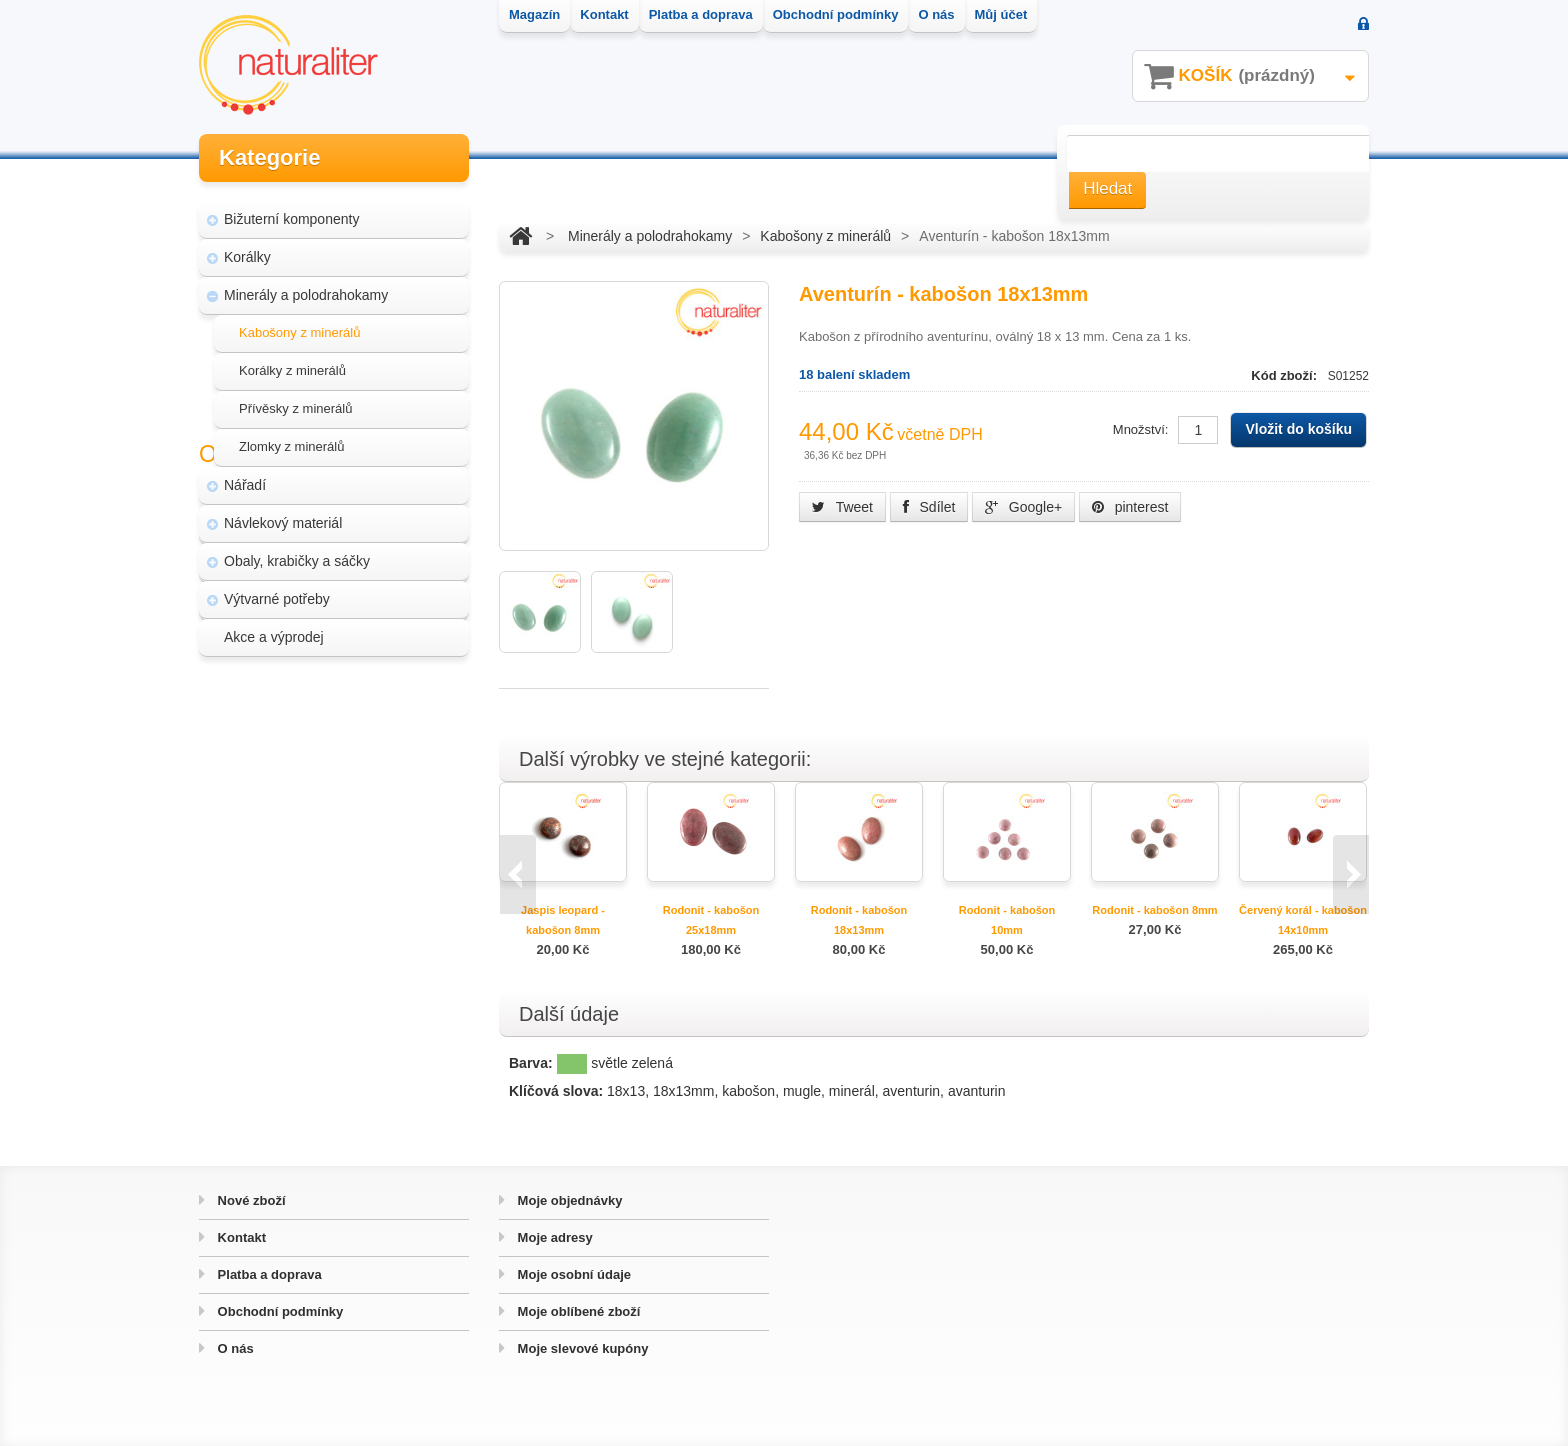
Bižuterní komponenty (291, 210)
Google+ (1023, 507)
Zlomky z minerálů (291, 437)
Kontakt (240, 1237)
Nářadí (245, 476)
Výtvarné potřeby (277, 590)
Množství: (1141, 429)
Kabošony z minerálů (299, 323)
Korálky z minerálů (292, 361)
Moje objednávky (568, 1200)
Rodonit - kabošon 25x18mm (711, 920)
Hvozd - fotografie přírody (315, 826)
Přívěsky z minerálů (295, 399)
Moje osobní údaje (572, 1274)
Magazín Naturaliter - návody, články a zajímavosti (327, 740)
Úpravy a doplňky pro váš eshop (336, 788)
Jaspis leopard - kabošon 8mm (563, 920)
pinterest (1130, 507)
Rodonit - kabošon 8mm (1154, 910)
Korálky (247, 248)
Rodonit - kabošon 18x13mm (859, 920)
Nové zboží (250, 1200)
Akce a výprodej (274, 628)
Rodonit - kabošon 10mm (1007, 920)
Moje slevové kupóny (581, 1348)
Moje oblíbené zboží (577, 1311)
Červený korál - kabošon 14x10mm (1303, 920)
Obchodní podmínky (278, 1311)
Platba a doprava (268, 1274)
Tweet (842, 507)
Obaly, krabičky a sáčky (297, 552)
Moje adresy (553, 1237)
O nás (234, 1348)
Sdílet (929, 507)
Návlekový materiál (283, 514)
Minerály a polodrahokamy (306, 286)
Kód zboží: (1285, 375)
